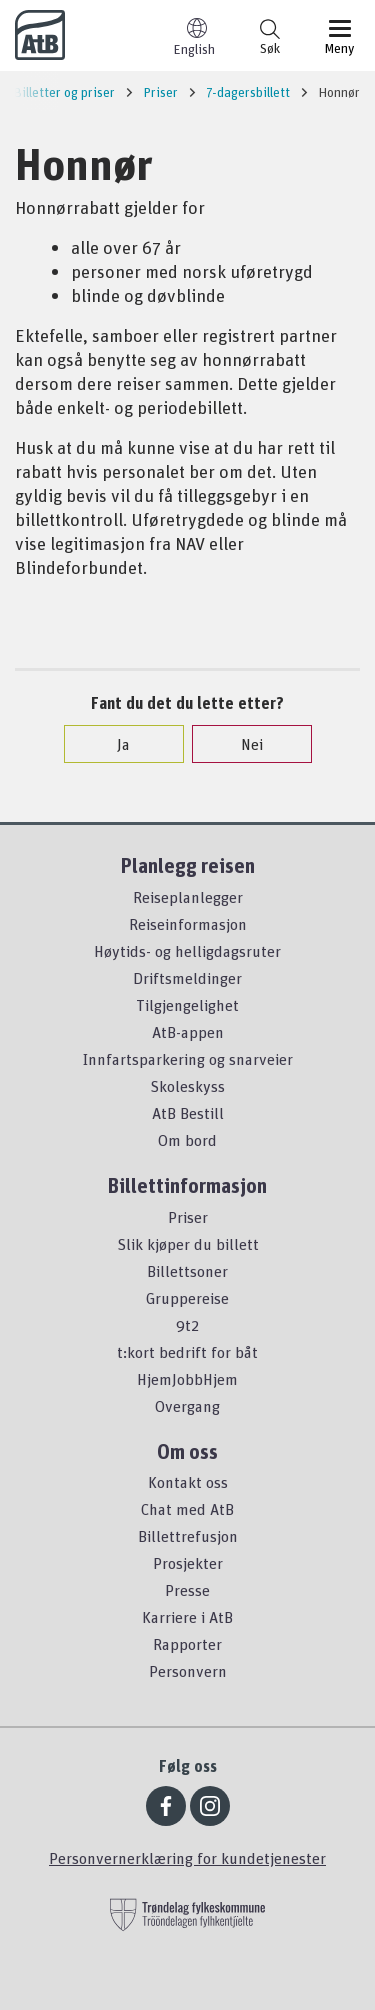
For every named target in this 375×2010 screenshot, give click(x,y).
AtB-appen (188, 1032)
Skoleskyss (187, 1086)
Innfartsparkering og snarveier (188, 1059)
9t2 (187, 1325)
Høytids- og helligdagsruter (187, 951)
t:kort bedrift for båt (187, 1352)
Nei (242, 744)
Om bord (187, 1140)
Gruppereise (187, 1298)
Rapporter (187, 1644)
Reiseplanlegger (188, 897)
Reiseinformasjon (188, 924)
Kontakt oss (188, 1482)
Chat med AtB (187, 1509)
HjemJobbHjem (187, 1379)
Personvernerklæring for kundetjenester (187, 1858)
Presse (187, 1590)
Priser (188, 1217)
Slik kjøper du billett (188, 1244)
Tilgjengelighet (187, 1005)
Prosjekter (188, 1563)
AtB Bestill (188, 1113)
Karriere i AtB (187, 1617)
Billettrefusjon (188, 1536)
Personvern (188, 1671)
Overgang (187, 1406)
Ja (113, 744)
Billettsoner (187, 1271)
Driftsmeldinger (187, 978)
